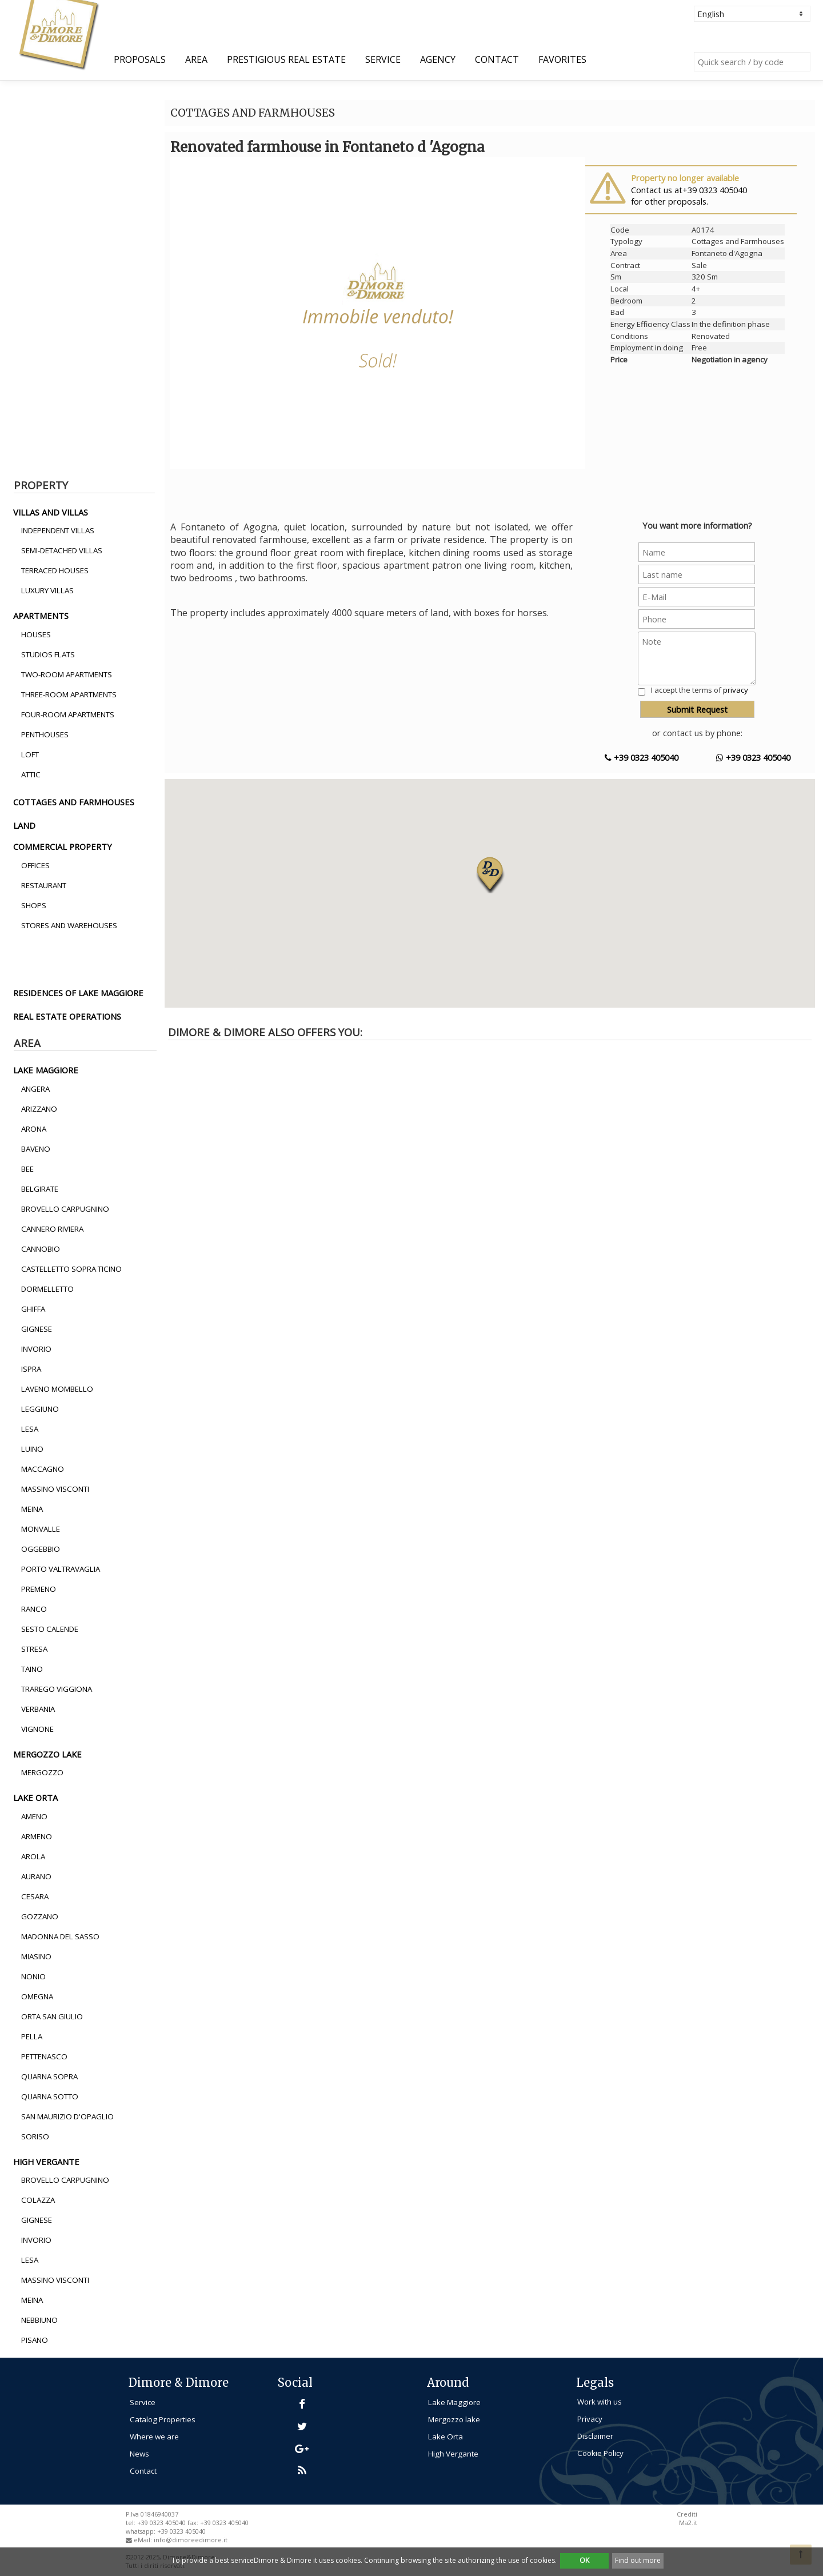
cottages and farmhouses (73, 802)
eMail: (144, 2540)
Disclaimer (595, 2436)
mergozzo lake (47, 1754)
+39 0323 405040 (641, 757)
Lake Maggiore (454, 2402)
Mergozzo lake (454, 2419)
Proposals (140, 59)
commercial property (62, 846)
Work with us (599, 2402)
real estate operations (67, 1016)
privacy (735, 690)
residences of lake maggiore (78, 993)
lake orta (35, 1797)
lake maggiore (45, 1070)
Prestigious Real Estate (286, 59)
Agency (438, 59)
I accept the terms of (699, 690)
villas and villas (50, 512)
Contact (497, 59)
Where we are (154, 2436)
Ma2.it (688, 2523)
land (24, 825)
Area (196, 59)
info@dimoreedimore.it (190, 2540)
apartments (41, 615)
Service (383, 59)
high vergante (46, 2161)
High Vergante (453, 2454)
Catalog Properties (162, 2419)
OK (584, 2560)
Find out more (638, 2560)
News (139, 2454)
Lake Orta (445, 2436)
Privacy (589, 2419)
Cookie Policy (600, 2453)
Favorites (562, 59)
